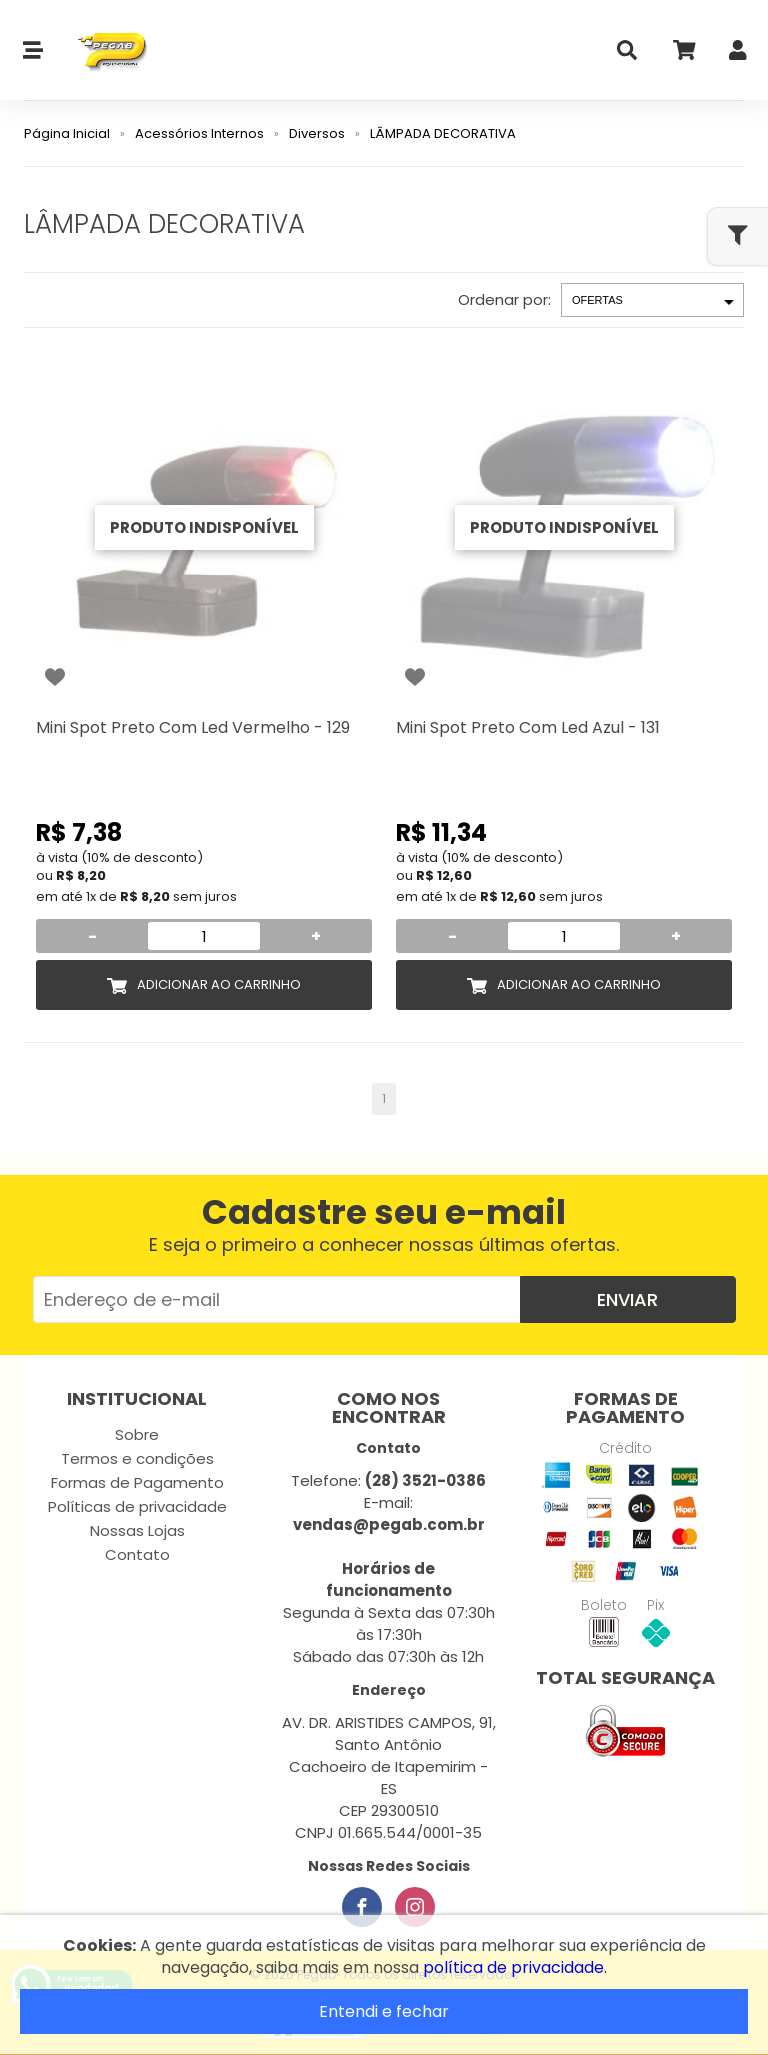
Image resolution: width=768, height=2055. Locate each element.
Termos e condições (137, 1458)
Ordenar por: (504, 299)
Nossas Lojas (137, 1530)
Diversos (317, 133)
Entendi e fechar (384, 2011)
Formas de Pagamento (137, 1482)
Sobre (137, 1434)
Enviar (627, 1299)
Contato (137, 1554)
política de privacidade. (515, 1967)
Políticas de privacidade (137, 1506)
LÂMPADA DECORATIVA (443, 133)
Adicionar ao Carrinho (219, 984)
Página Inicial (67, 133)
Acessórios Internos (199, 133)
